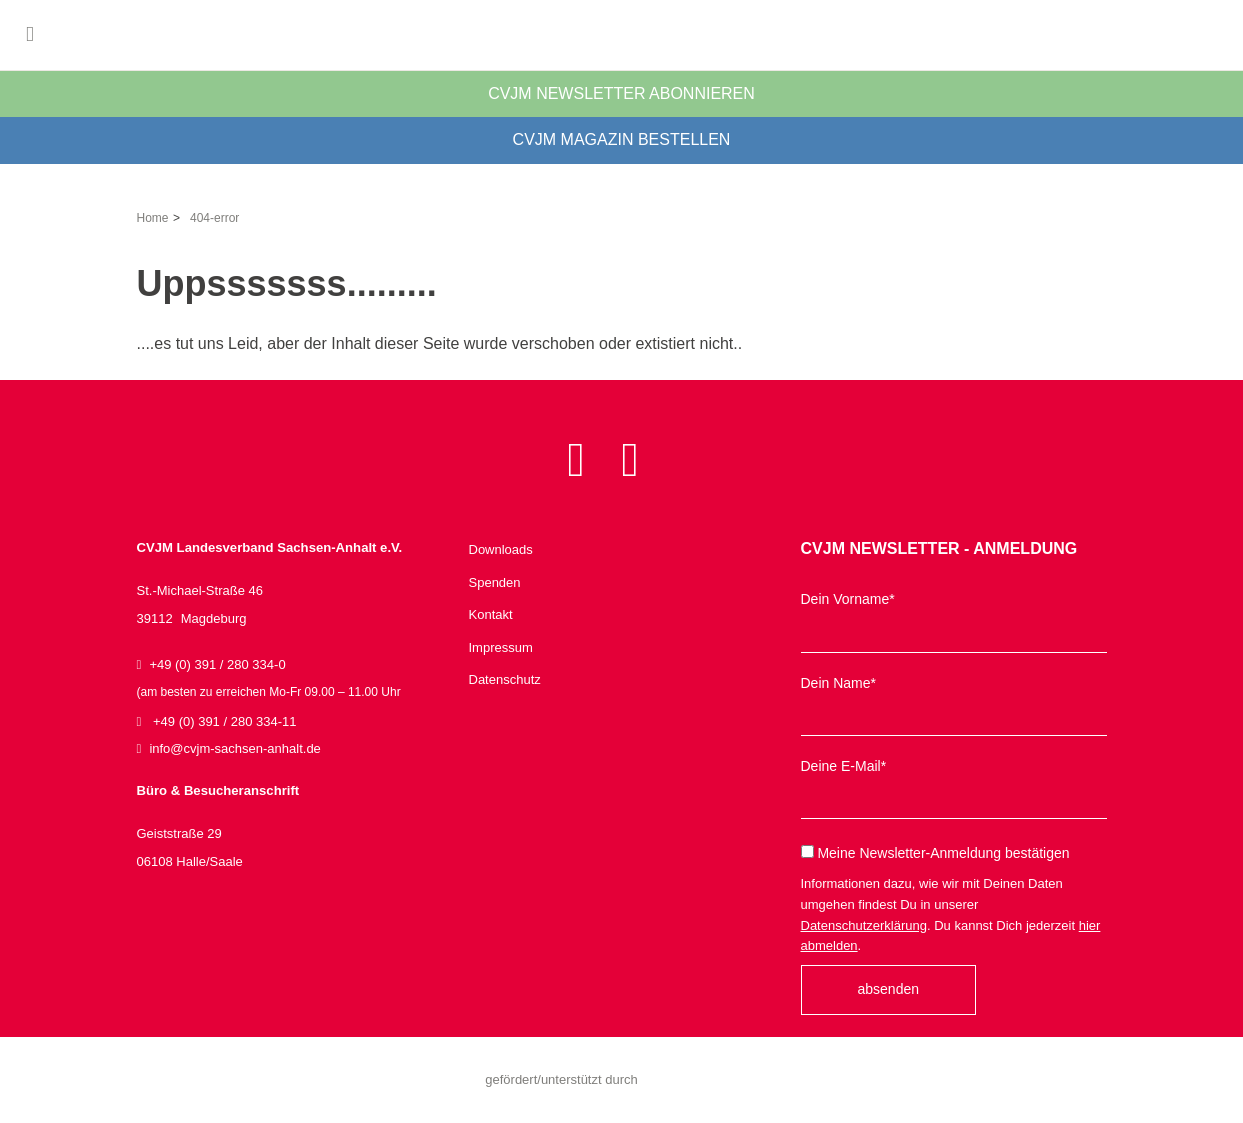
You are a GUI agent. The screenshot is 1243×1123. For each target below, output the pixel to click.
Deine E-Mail (844, 766)
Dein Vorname (848, 599)
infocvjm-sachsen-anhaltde (234, 748)
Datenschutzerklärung (864, 925)
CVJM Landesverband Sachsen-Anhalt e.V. (155, 35)
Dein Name (838, 683)
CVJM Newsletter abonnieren (621, 93)
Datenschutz (505, 679)
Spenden (495, 582)
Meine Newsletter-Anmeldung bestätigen (935, 853)
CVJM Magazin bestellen (622, 139)
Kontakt (491, 614)
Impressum (501, 647)
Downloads (501, 549)
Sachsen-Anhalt (698, 1080)
